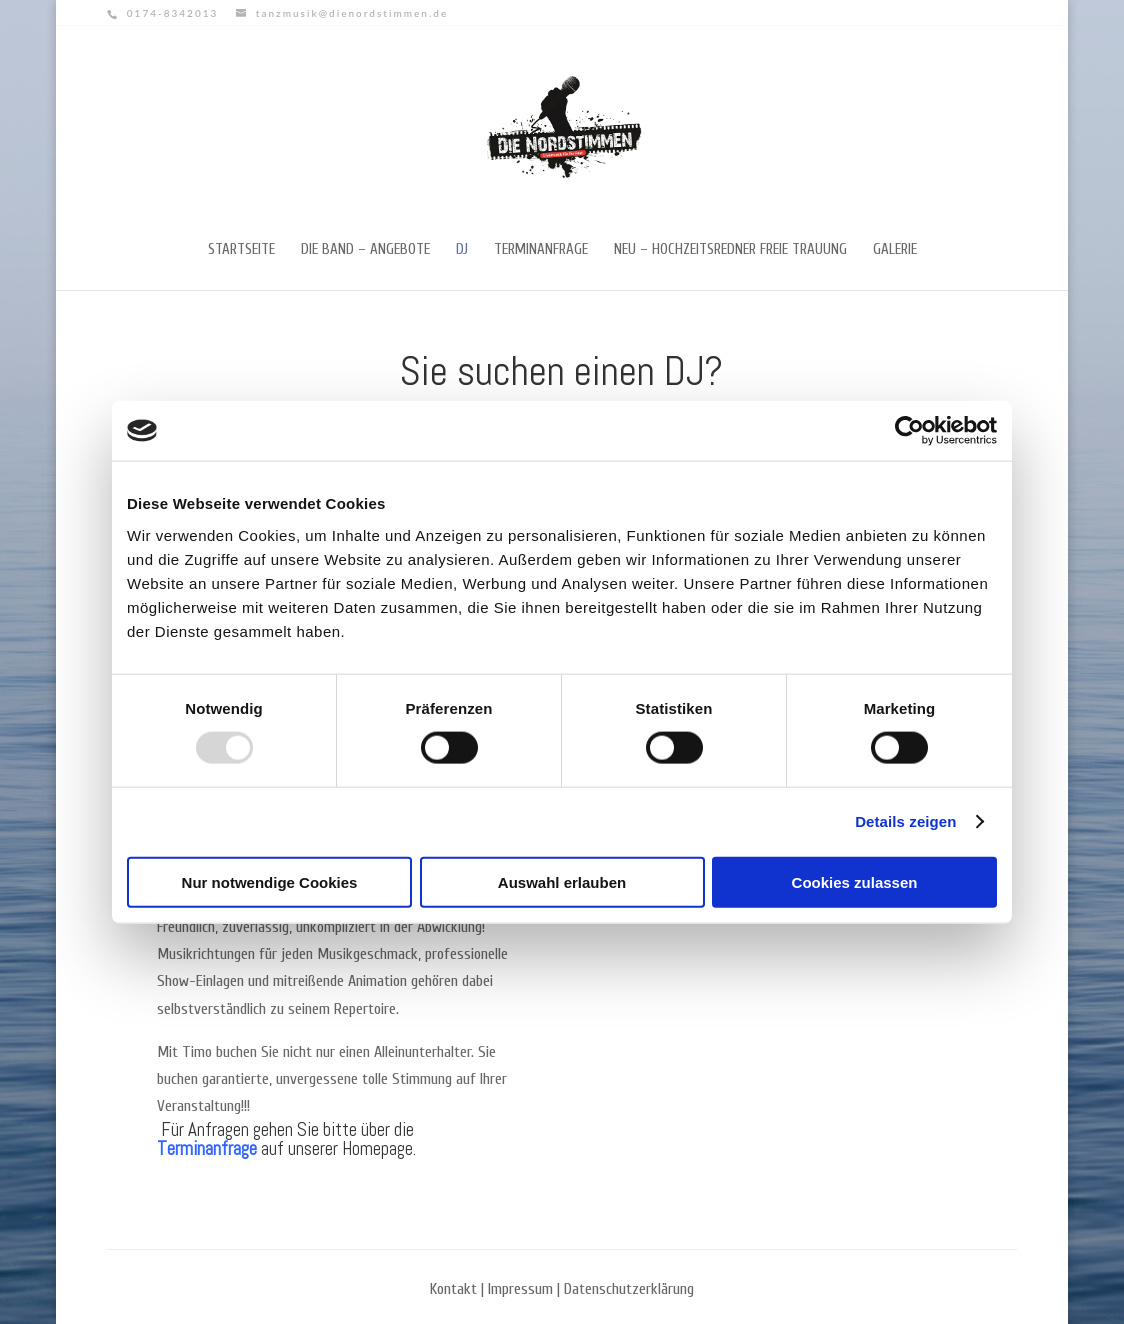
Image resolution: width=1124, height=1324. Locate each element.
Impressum (520, 1289)
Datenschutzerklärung (629, 1289)
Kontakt (453, 1289)
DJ (462, 250)
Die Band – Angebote (365, 250)
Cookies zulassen (855, 881)
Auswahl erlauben (562, 881)
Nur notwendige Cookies (270, 881)
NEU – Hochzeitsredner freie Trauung (730, 250)
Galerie (895, 250)
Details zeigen (905, 821)
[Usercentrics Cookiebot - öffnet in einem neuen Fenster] (909, 431)
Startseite (241, 250)
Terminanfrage (541, 250)
